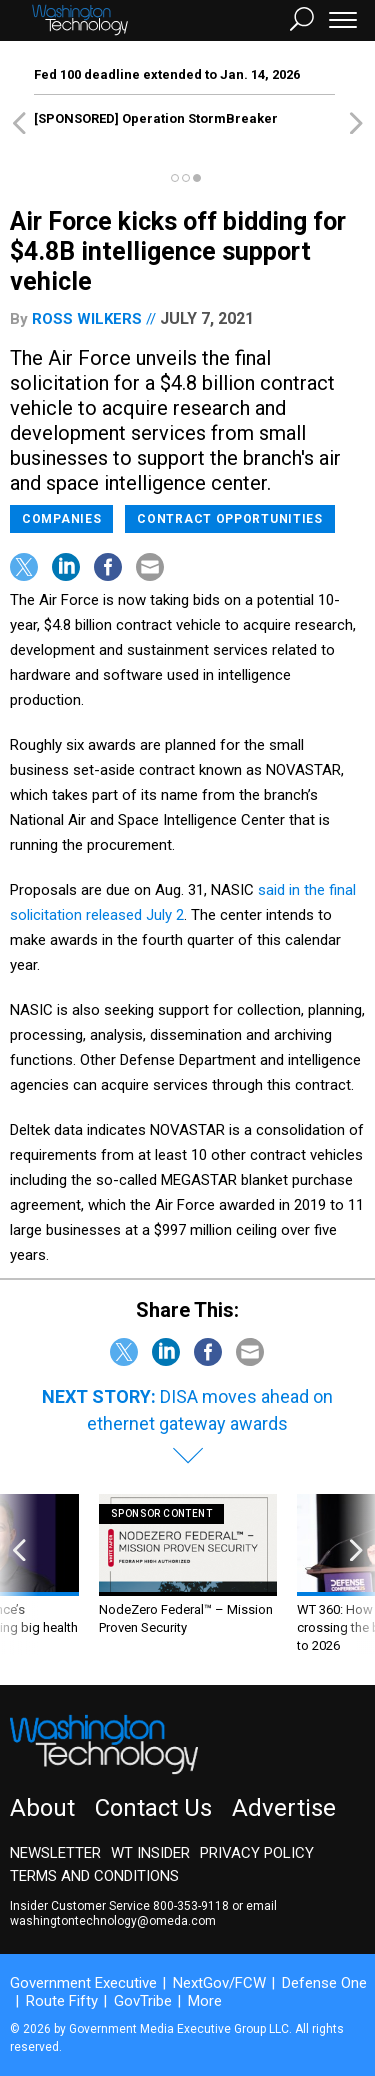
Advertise (284, 1808)
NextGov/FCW (219, 1983)
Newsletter (55, 1853)
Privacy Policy (257, 1853)
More (205, 2001)
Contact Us (153, 1808)
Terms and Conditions (94, 1876)
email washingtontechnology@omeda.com (143, 1913)
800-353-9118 (191, 1906)
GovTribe (143, 2001)
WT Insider (150, 1853)
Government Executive (83, 1983)
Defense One (324, 1983)
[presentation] (19, 1574)
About (42, 1808)
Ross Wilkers (87, 319)
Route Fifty (62, 2001)
